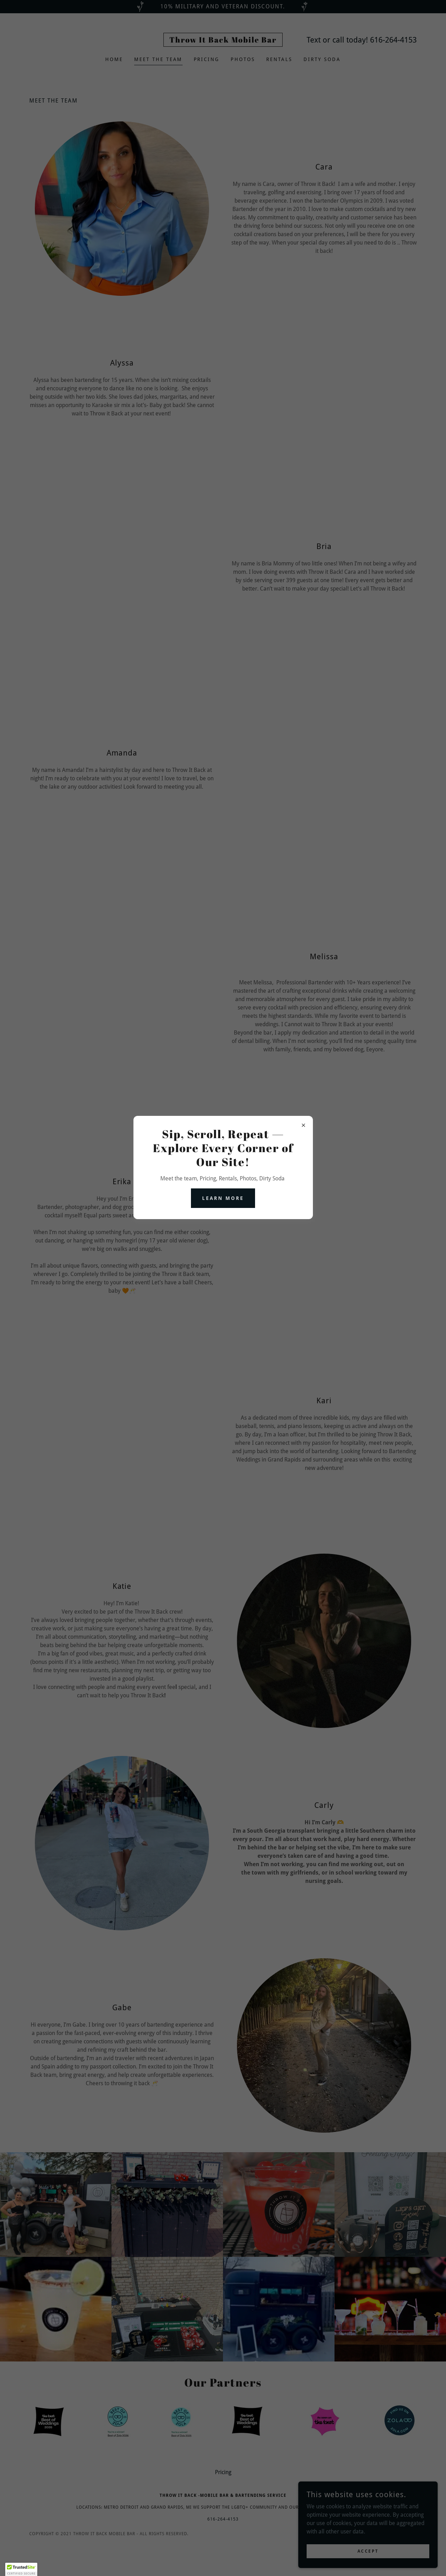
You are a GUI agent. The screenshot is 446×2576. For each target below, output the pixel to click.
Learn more (223, 1198)
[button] (21, 2569)
